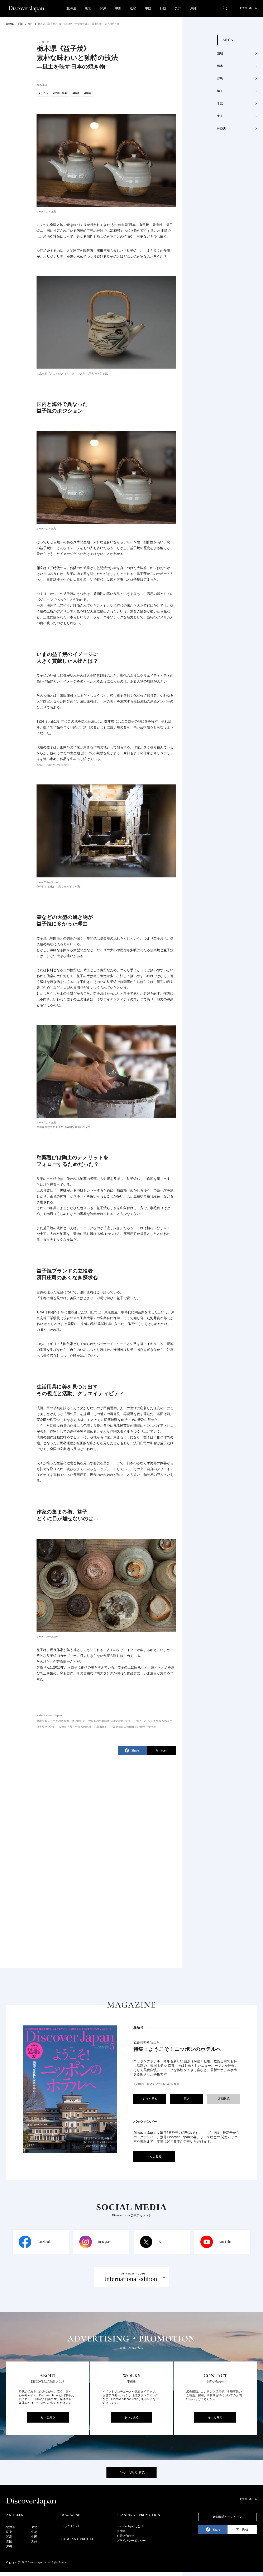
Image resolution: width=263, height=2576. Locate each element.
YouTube (225, 2241)
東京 (220, 116)
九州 (178, 8)
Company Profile (77, 2539)
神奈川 (221, 128)
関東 (103, 8)
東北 (88, 8)
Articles (14, 2515)
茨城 (220, 53)
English (248, 8)
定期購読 (224, 2098)
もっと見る (150, 2098)
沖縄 (193, 8)
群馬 (220, 78)
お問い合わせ (125, 2535)
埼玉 (220, 91)
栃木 (220, 66)
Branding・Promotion (138, 2515)
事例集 (120, 2531)
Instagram (104, 2241)
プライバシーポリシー (131, 2540)
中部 (118, 8)
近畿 (133, 8)
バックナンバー (71, 2526)
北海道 (71, 8)
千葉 (220, 103)
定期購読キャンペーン (227, 2516)
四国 (163, 8)
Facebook (44, 2241)
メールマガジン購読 (131, 2472)
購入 (187, 2098)
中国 (148, 8)
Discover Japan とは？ (130, 2526)
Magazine (70, 2515)
